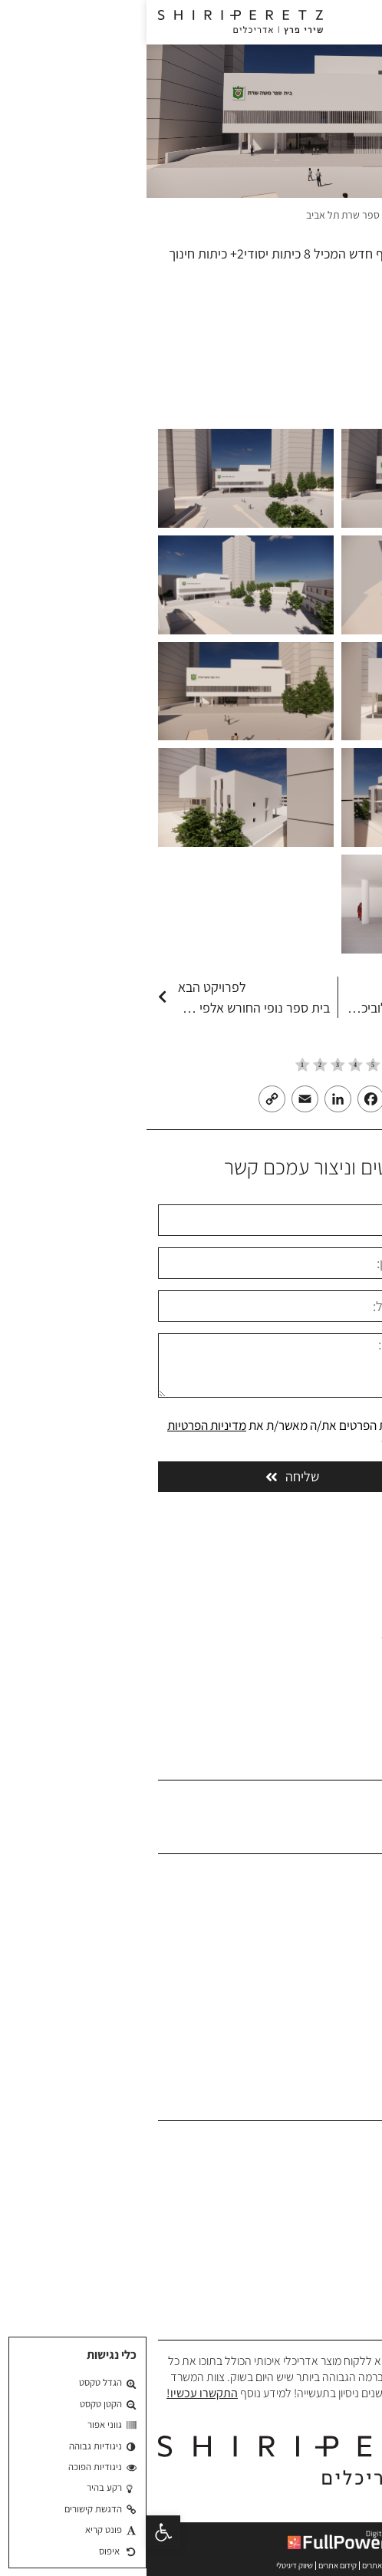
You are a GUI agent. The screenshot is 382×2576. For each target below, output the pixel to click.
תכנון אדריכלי (340, 2141)
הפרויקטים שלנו (335, 1945)
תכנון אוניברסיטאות (327, 2236)
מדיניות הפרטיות (60, 1425)
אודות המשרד (339, 1897)
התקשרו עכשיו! (55, 2393)
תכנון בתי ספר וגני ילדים (317, 2212)
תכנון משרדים (340, 2165)
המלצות (352, 1969)
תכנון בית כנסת (336, 2283)
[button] (17, 2532)
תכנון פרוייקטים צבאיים (320, 2260)
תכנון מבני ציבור (335, 2188)
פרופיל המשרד (337, 1921)
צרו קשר (352, 2016)
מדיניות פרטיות (337, 2063)
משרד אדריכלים (337, 215)
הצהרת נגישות (338, 2039)
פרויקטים (277, 215)
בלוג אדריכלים (338, 1993)
